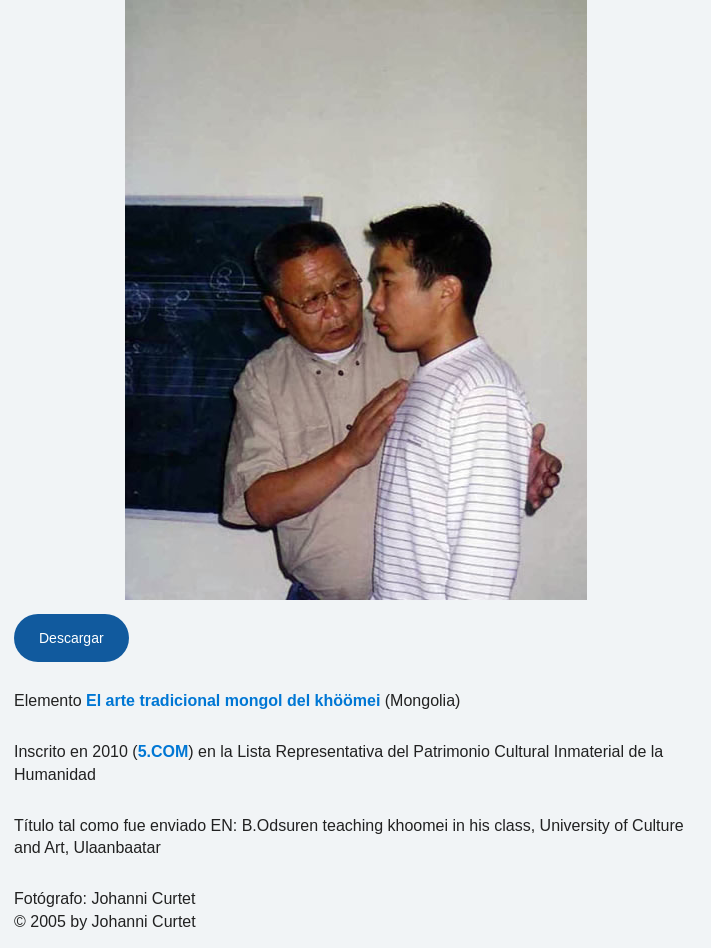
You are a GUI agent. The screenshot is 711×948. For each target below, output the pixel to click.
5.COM (163, 751)
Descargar (71, 638)
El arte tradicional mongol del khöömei (233, 700)
